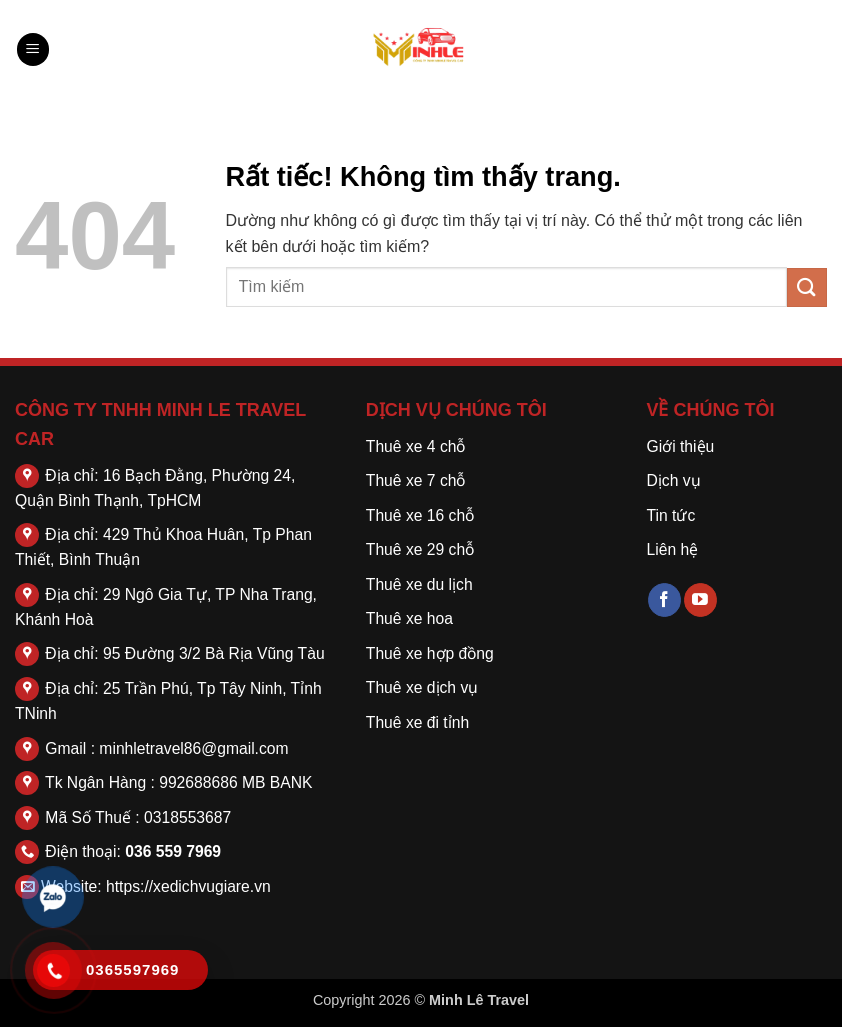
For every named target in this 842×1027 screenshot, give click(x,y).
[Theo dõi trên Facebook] (664, 600)
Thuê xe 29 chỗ (420, 549)
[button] (33, 49)
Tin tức (670, 515)
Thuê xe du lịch (419, 584)
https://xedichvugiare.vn (188, 886)
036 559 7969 (173, 851)
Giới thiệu (680, 446)
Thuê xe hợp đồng (430, 653)
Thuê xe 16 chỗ (420, 515)
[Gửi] (807, 287)
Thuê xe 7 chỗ (416, 480)
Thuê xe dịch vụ (422, 687)
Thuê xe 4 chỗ (416, 446)
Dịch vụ (673, 480)
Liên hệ (672, 549)
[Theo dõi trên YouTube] (700, 600)
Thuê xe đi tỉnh (417, 722)
